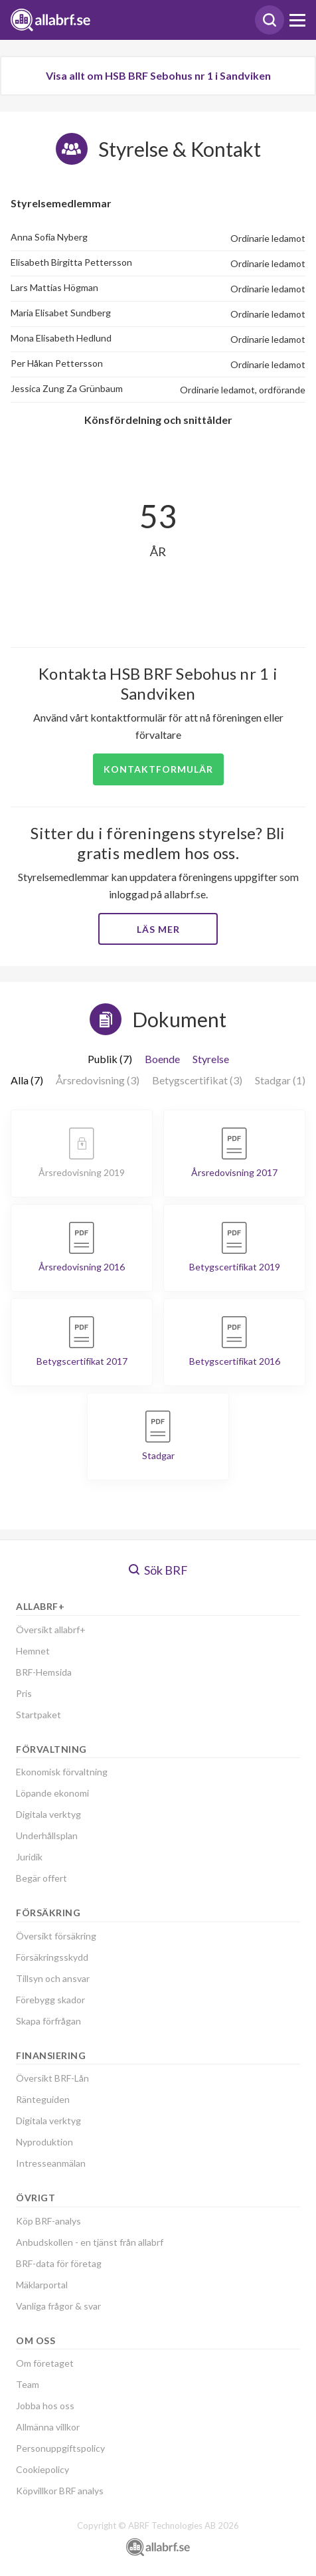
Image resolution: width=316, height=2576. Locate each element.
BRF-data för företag (59, 2263)
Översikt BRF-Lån (52, 2078)
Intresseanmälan (51, 2163)
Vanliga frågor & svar (58, 2306)
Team (27, 2384)
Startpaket (38, 1714)
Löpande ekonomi (52, 1793)
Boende (162, 1058)
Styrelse (211, 1058)
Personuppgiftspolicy (60, 2448)
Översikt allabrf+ (51, 1629)
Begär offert (41, 1878)
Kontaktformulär (158, 769)
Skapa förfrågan (48, 2021)
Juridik (29, 1856)
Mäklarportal (42, 2284)
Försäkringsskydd (52, 1957)
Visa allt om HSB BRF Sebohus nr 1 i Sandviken (158, 75)
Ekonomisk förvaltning (62, 1771)
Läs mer (158, 929)
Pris (24, 1693)
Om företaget (45, 2363)
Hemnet (33, 1650)
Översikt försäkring (56, 1935)
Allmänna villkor (48, 2426)
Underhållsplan (47, 1835)
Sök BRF (158, 1570)
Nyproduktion (44, 2141)
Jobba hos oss (45, 2405)
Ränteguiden (43, 2099)
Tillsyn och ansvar (53, 1978)
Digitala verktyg (48, 1814)
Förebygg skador (50, 1999)
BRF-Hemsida (44, 1672)
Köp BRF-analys (48, 2221)
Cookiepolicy (42, 2469)
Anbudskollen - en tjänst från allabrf (89, 2242)
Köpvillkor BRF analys (60, 2490)
